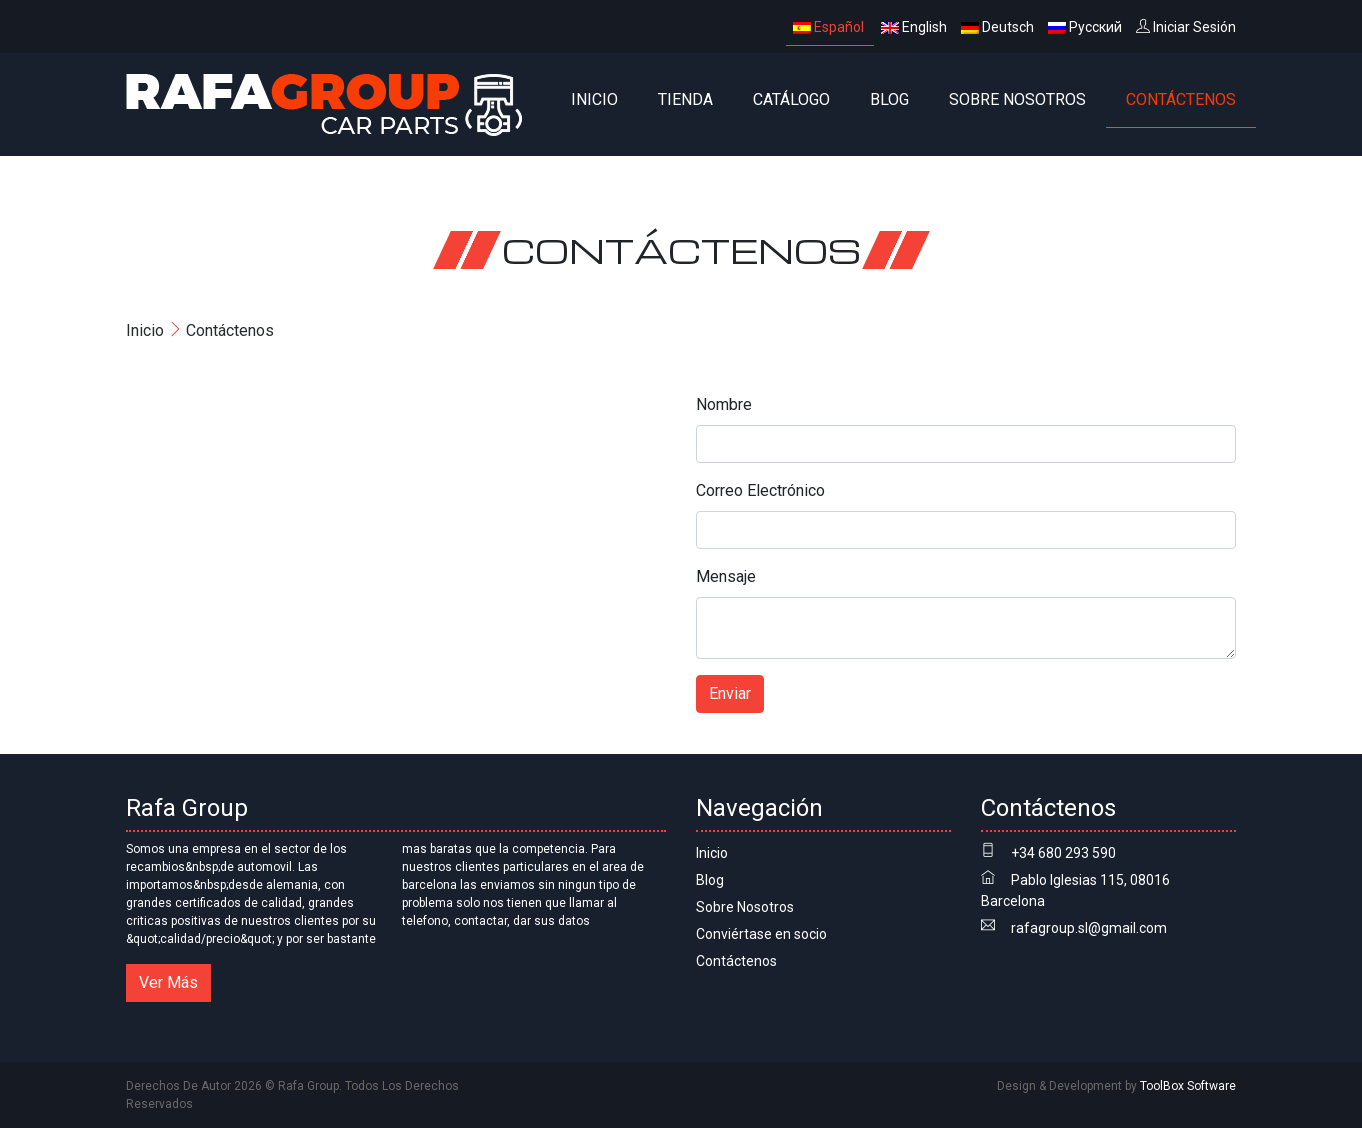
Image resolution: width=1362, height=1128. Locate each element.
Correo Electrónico (760, 490)
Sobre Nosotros (1017, 99)
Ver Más (168, 982)
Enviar (730, 693)
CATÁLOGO (791, 99)
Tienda (685, 99)
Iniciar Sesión (1186, 27)
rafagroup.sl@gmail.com (1089, 928)
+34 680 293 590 (1063, 853)
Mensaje (726, 576)
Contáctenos (1181, 99)
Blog (889, 99)
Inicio (594, 99)
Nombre (724, 404)
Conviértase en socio (761, 934)
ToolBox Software (1188, 1086)
